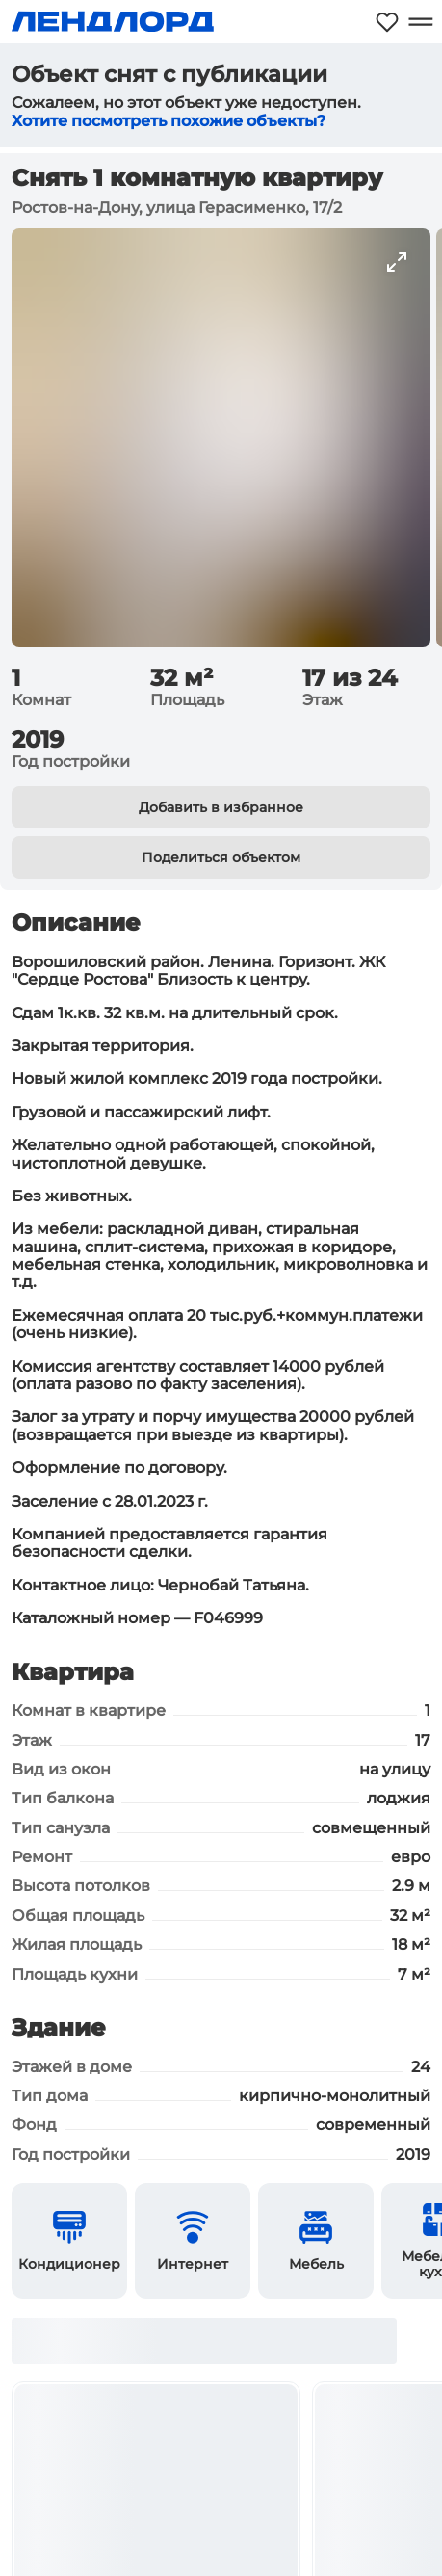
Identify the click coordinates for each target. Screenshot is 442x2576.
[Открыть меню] (420, 21)
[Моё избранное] (387, 21)
